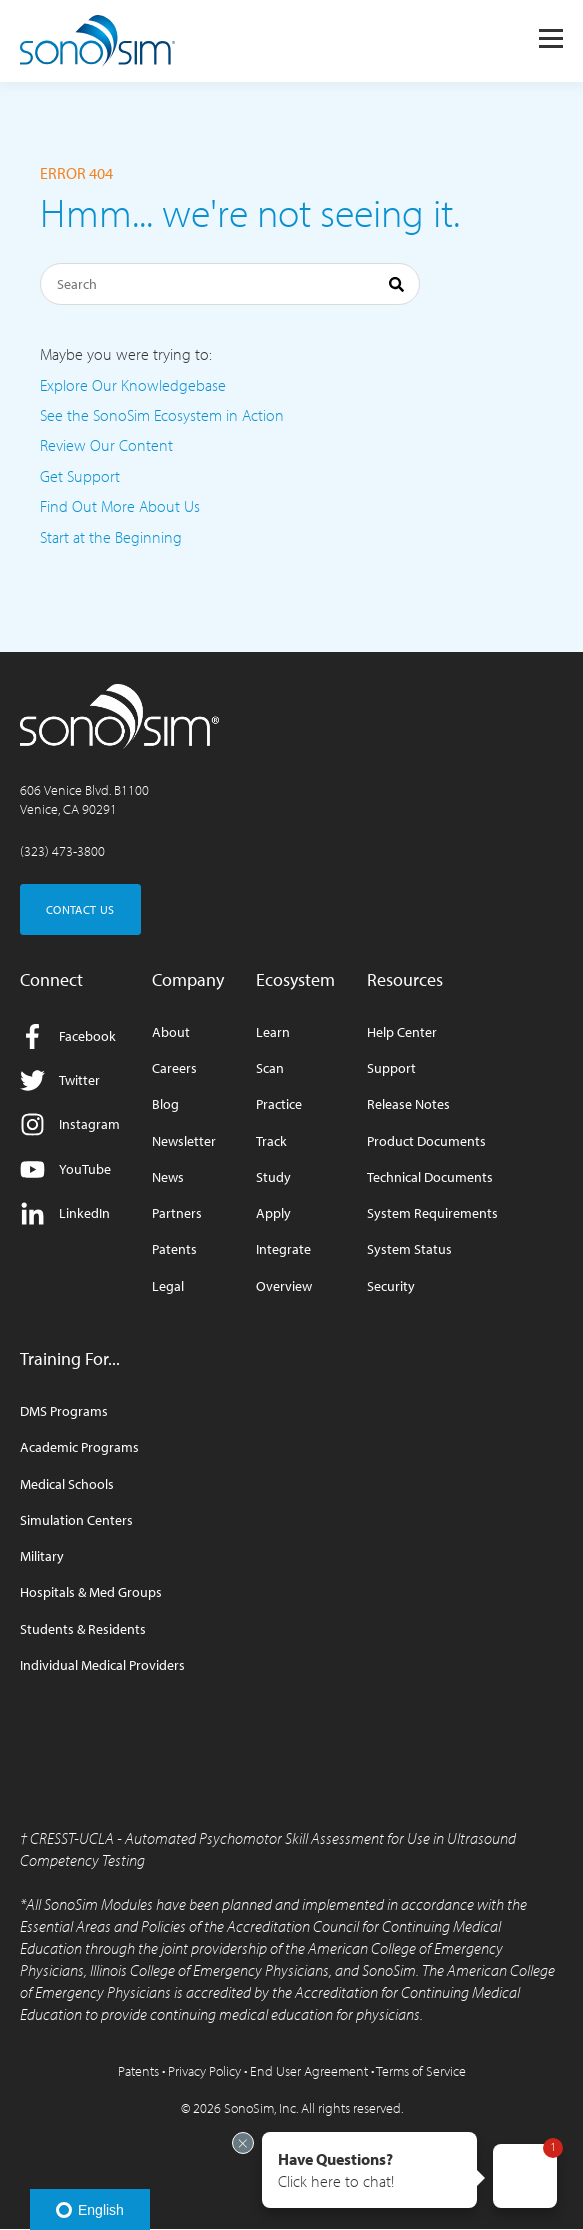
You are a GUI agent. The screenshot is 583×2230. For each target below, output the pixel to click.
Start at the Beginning (111, 537)
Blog (165, 1104)
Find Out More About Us (120, 506)
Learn (273, 1032)
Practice (279, 1104)
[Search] (230, 284)
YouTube (65, 1169)
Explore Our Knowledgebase (133, 385)
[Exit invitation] (243, 2143)
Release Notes (408, 1104)
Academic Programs (79, 1447)
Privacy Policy (204, 2071)
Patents (174, 1249)
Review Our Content (106, 445)
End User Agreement (309, 2071)
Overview (284, 1286)
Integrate (283, 1249)
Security (391, 1286)
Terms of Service (421, 2071)
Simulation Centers (76, 1520)
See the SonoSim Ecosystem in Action (162, 415)
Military (42, 1556)
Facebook (68, 1036)
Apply (273, 1213)
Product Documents (426, 1141)
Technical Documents (430, 1177)
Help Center (402, 1032)
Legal (168, 1286)
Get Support (80, 476)
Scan (270, 1068)
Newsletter (184, 1141)
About (171, 1032)
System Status (409, 1249)
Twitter (60, 1080)
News (168, 1177)
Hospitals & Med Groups (91, 1592)
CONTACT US (80, 909)
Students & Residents (83, 1629)
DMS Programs (64, 1411)
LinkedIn (65, 1213)
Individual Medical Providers (102, 1665)
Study (273, 1177)
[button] (369, 2170)
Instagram (70, 1124)
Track (271, 1141)
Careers (174, 1068)
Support (391, 1068)
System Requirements (432, 1213)
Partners (177, 1213)
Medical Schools (67, 1484)
